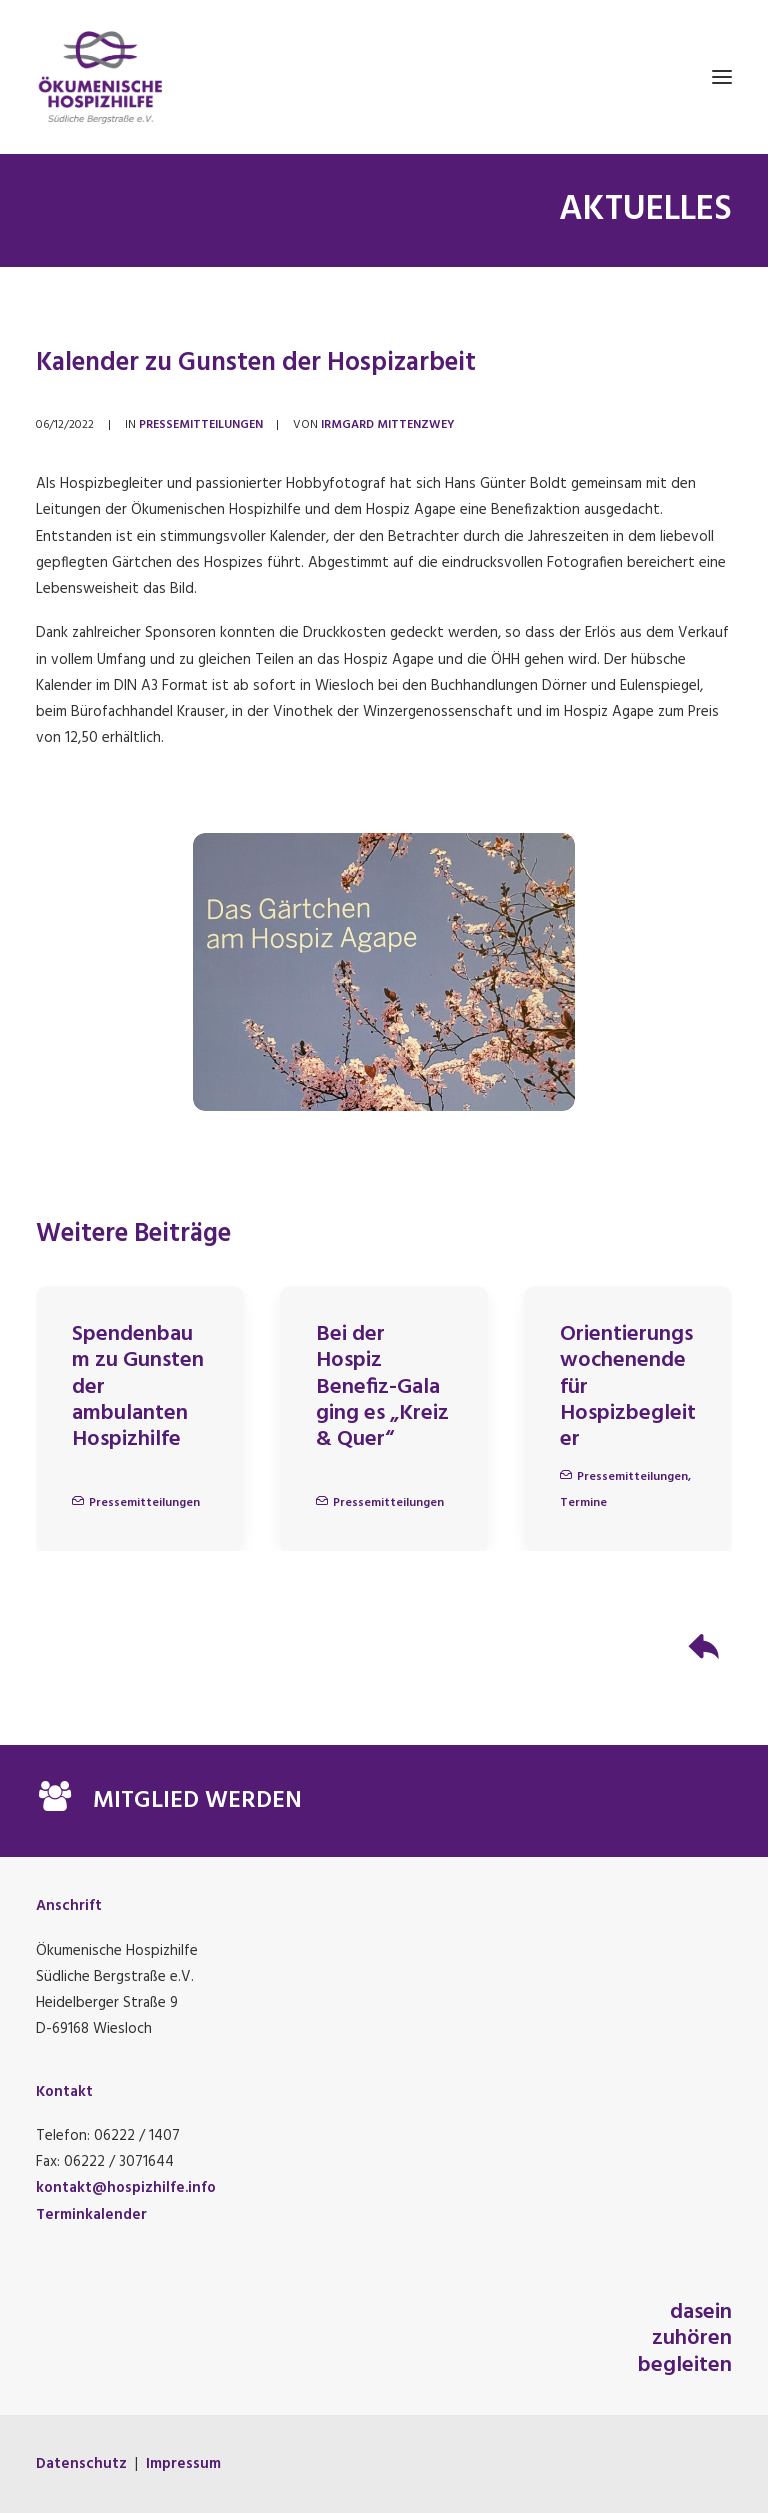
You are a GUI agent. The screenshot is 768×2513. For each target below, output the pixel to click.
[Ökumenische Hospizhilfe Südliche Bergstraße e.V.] (384, 77)
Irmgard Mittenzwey (388, 425)
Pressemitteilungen (201, 425)
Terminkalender (91, 2215)
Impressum (183, 2464)
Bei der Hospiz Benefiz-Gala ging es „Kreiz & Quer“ (382, 1387)
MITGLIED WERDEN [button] (197, 1801)
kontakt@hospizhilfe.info (126, 2188)
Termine (583, 1503)
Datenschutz (81, 2464)
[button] (722, 77)
